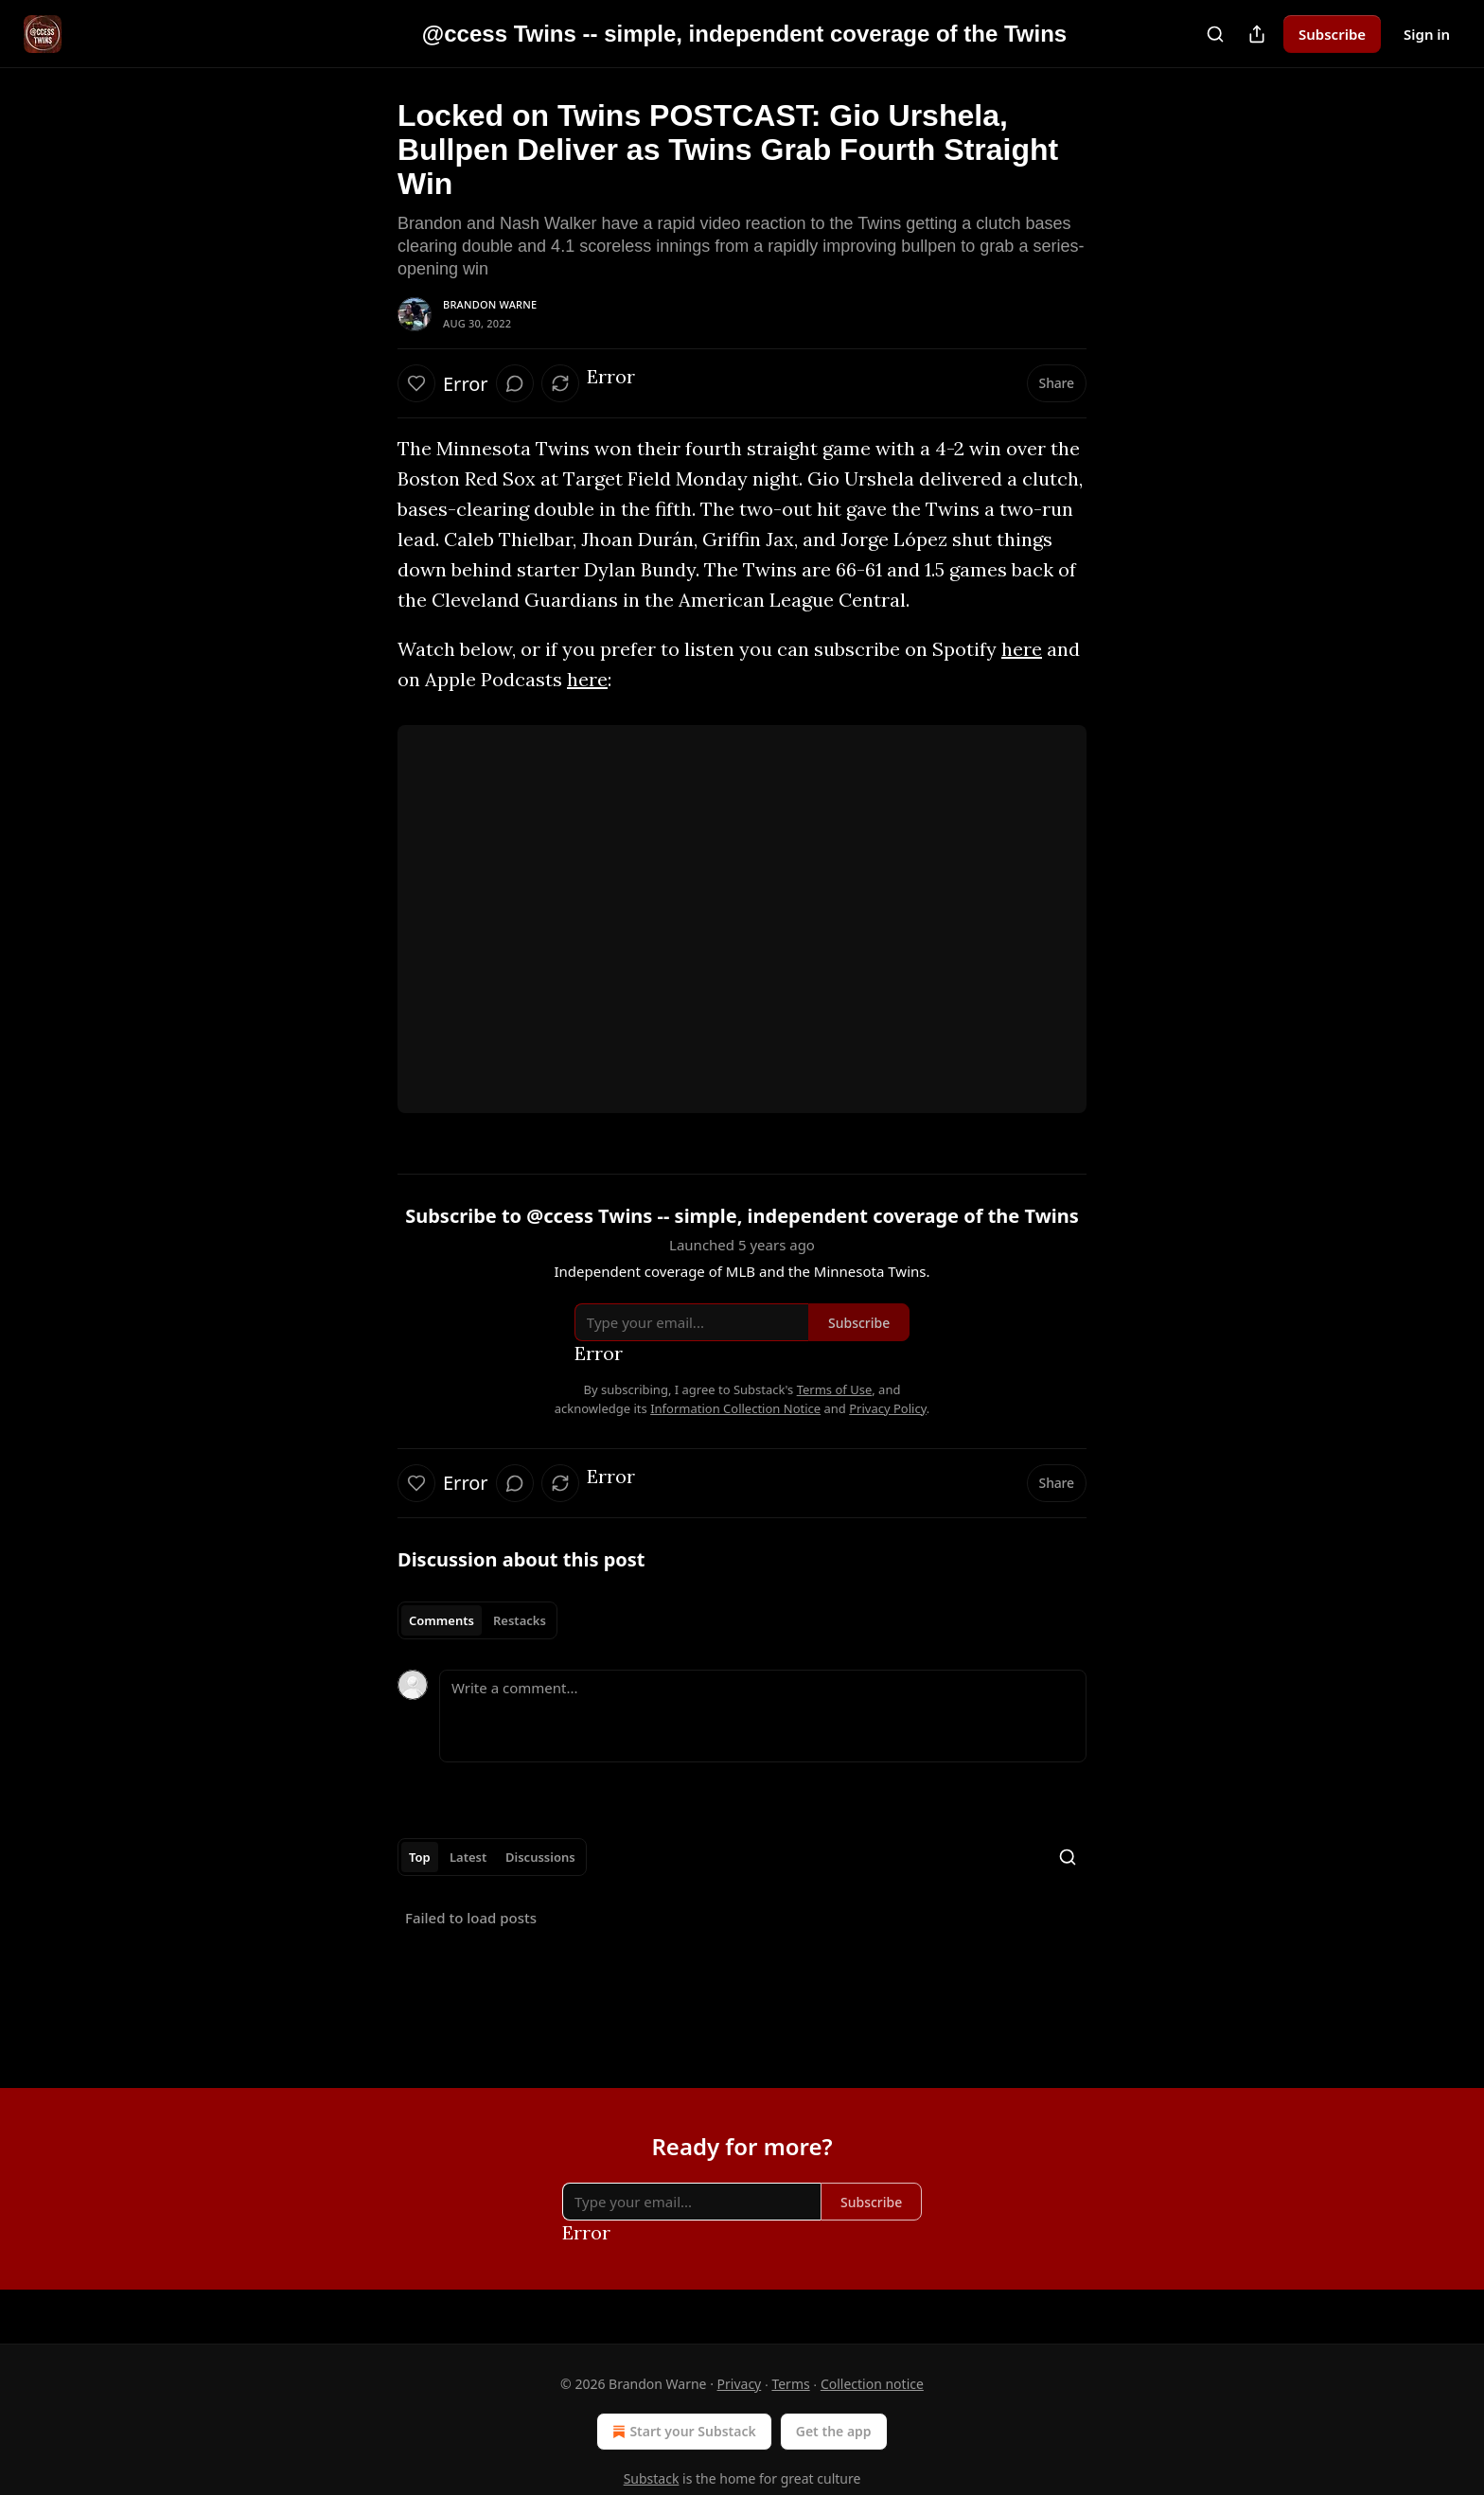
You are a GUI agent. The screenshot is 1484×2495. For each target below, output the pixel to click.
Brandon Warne (490, 304)
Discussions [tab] (540, 1857)
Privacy (739, 2384)
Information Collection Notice (735, 1408)
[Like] (416, 383)
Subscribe (1332, 34)
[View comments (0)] (515, 383)
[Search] (1215, 34)
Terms (790, 2384)
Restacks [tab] (519, 1620)
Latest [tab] (468, 1857)
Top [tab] (420, 1857)
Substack (652, 2478)
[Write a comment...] (762, 1716)
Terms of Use (835, 1389)
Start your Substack (682, 2431)
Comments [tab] (441, 1620)
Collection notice (872, 2384)
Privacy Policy (888, 1408)
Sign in (1427, 34)
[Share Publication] (1257, 34)
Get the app (834, 2431)
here (1021, 649)
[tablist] (477, 1620)
